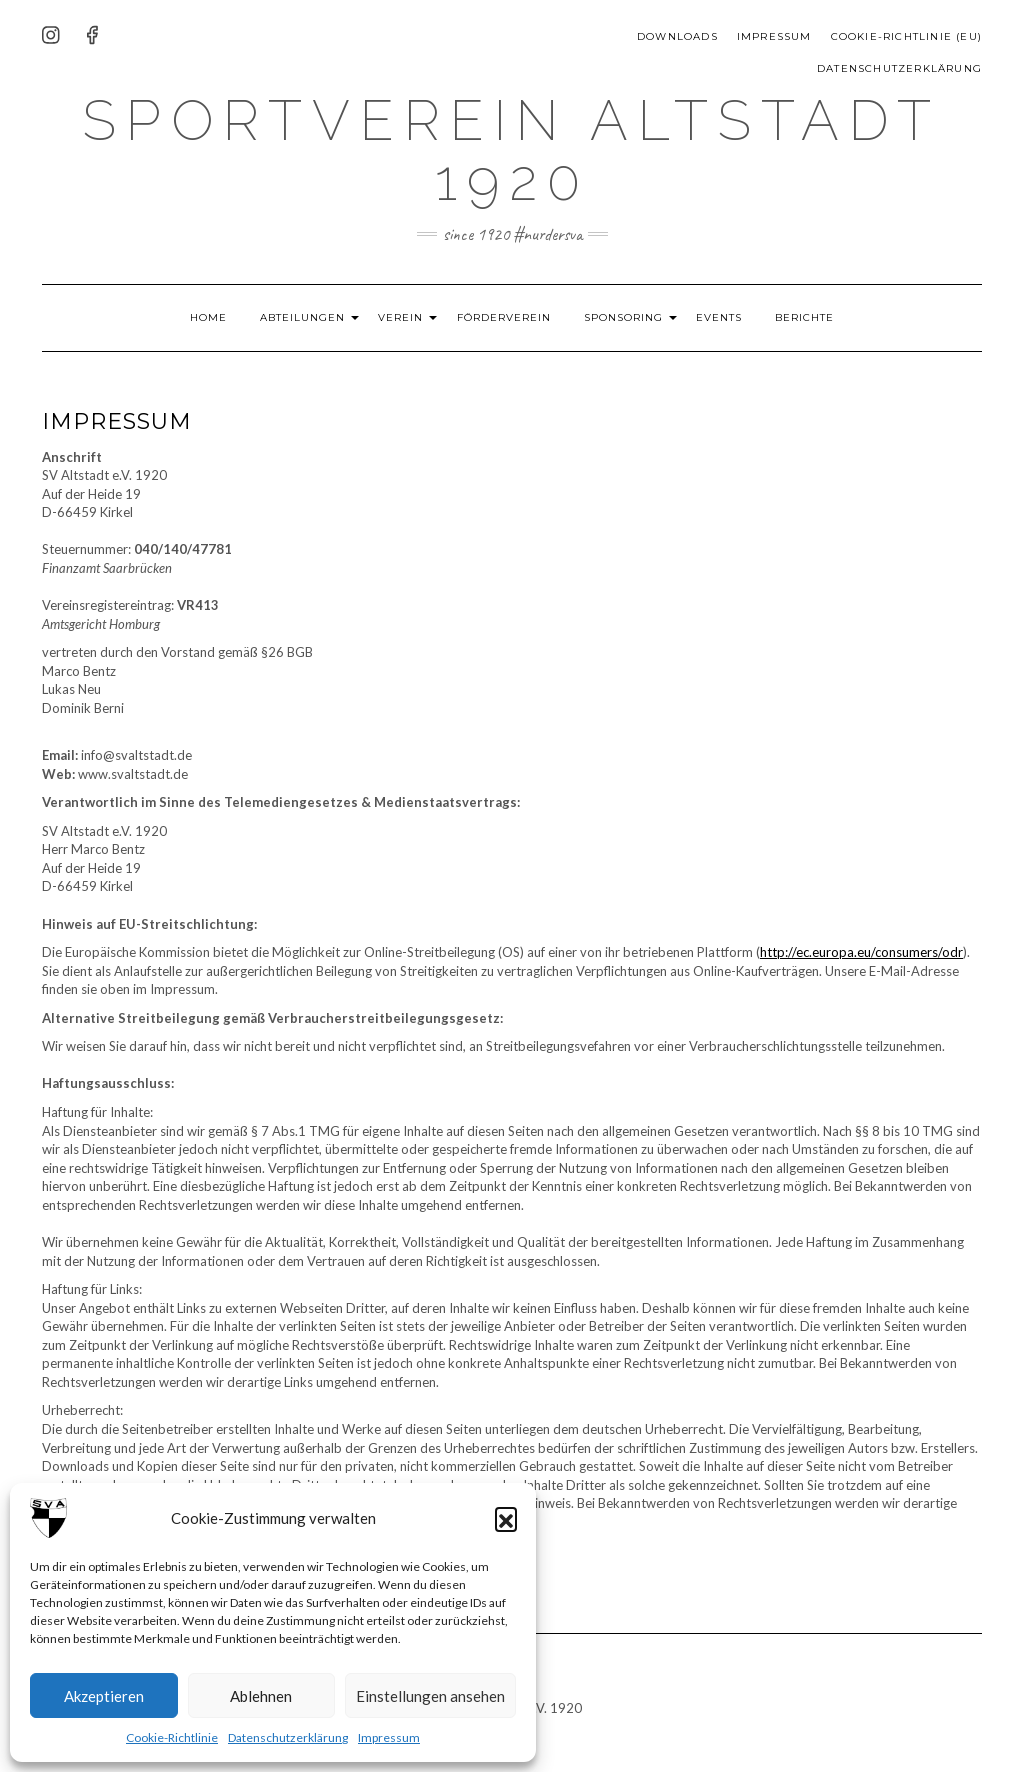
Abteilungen (289, 317)
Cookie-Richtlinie (172, 1737)
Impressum (389, 1737)
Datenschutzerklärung (288, 1737)
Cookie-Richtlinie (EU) (906, 36)
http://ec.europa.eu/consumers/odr (861, 952)
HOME (188, 317)
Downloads (677, 36)
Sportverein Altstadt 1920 (512, 149)
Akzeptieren (104, 1696)
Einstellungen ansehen (430, 1696)
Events (740, 317)
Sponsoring (637, 317)
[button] (506, 1518)
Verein (401, 317)
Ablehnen (261, 1696)
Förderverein (511, 317)
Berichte (825, 317)
